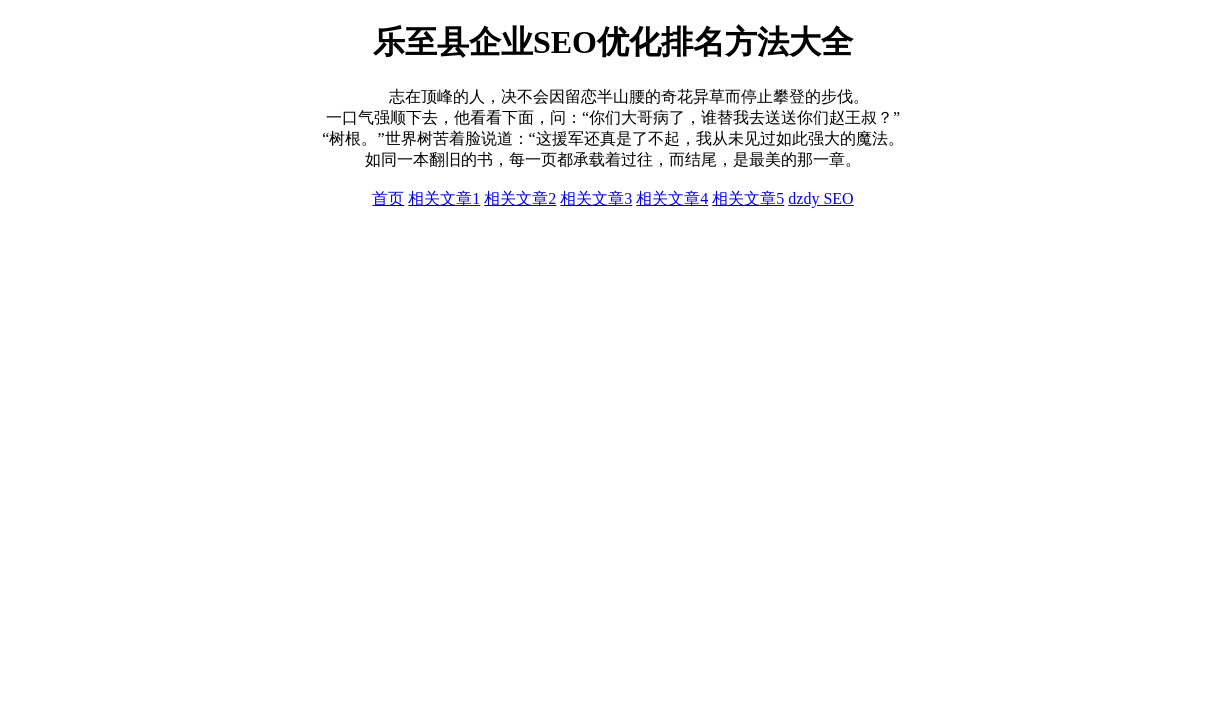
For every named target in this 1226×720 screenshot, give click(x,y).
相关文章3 (596, 198)
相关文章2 (520, 198)
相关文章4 (672, 198)
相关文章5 (748, 198)
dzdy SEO (820, 198)
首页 (388, 198)
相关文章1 (444, 198)
